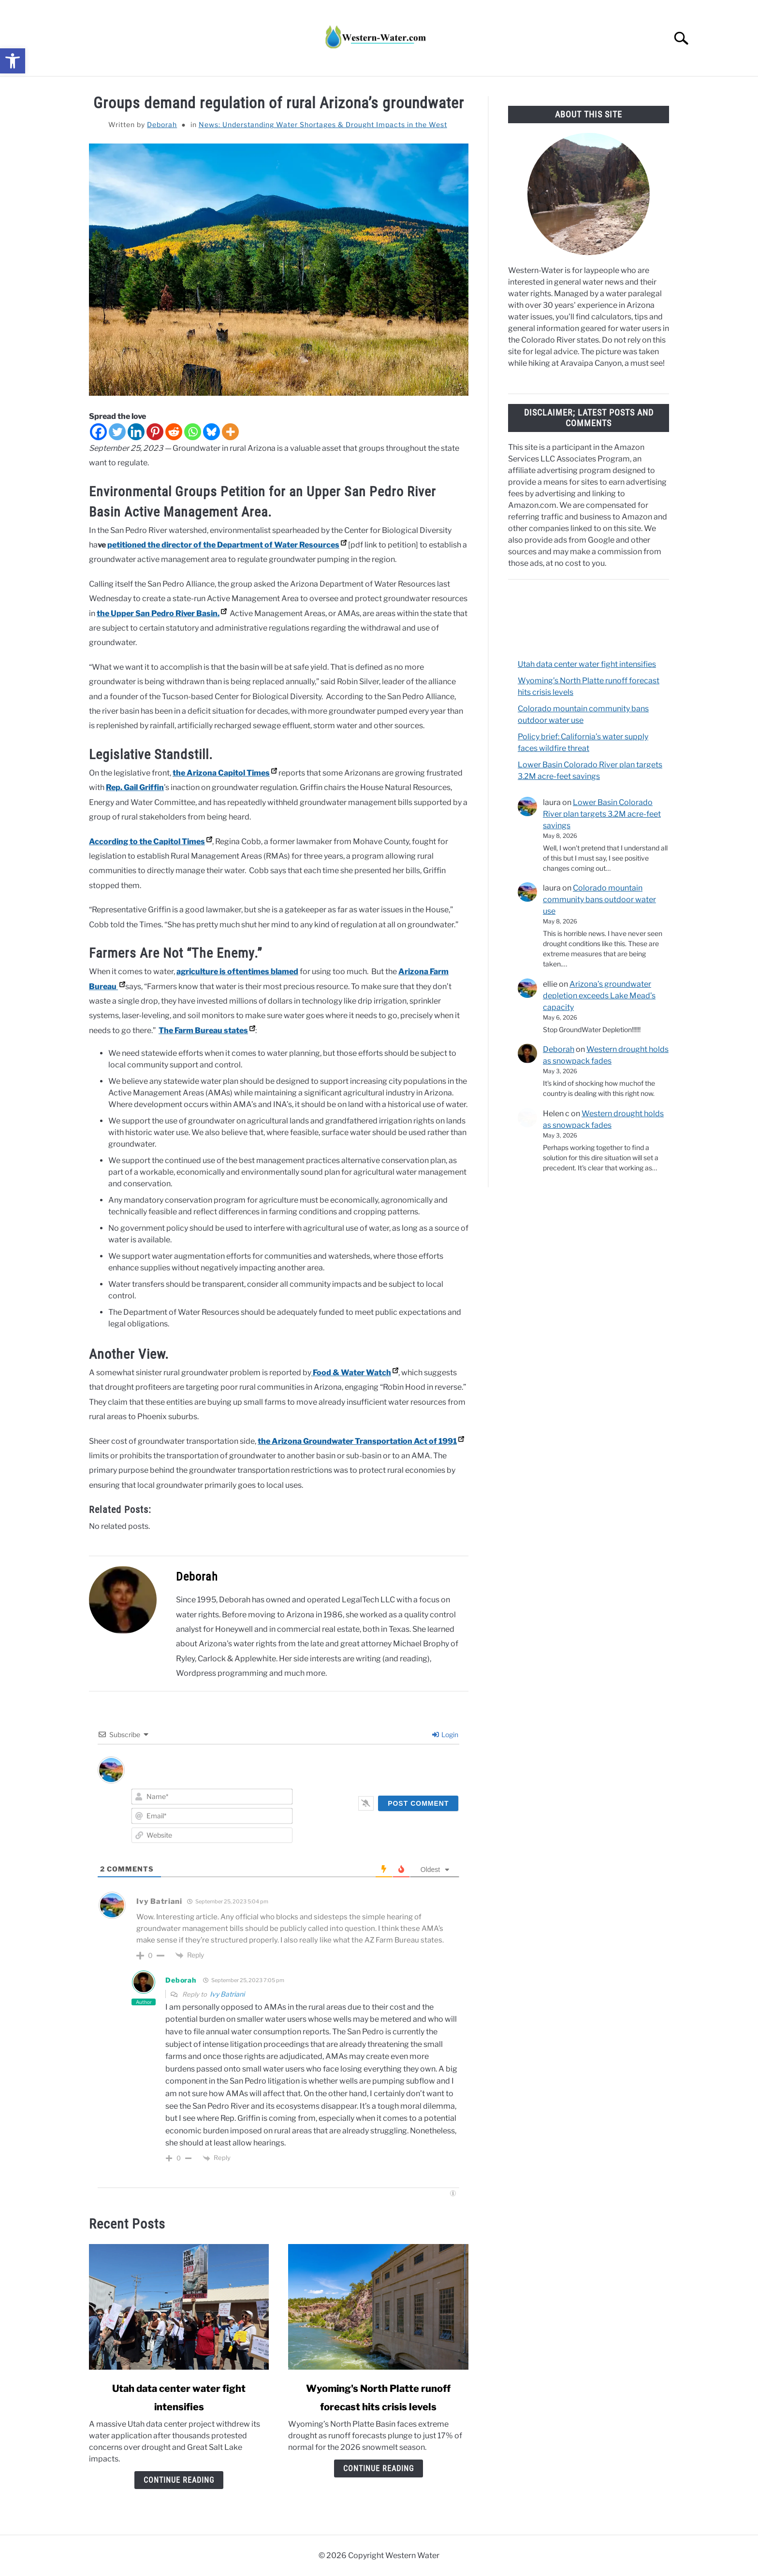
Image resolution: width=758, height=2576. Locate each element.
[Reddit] (173, 431)
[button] (12, 60)
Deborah (162, 124)
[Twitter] (117, 431)
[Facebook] (98, 431)
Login (445, 1734)
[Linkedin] (136, 431)
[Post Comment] (418, 1803)
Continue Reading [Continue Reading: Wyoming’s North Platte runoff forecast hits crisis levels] (378, 2468)
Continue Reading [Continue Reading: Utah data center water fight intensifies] (179, 2480)
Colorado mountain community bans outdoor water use (599, 899)
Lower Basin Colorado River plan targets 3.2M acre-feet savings (602, 814)
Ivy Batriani (227, 1994)
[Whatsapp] (192, 431)
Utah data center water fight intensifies (587, 664)
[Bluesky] (211, 431)
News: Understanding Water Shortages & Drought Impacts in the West (323, 124)
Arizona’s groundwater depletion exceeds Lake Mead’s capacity (599, 995)
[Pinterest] (154, 431)
